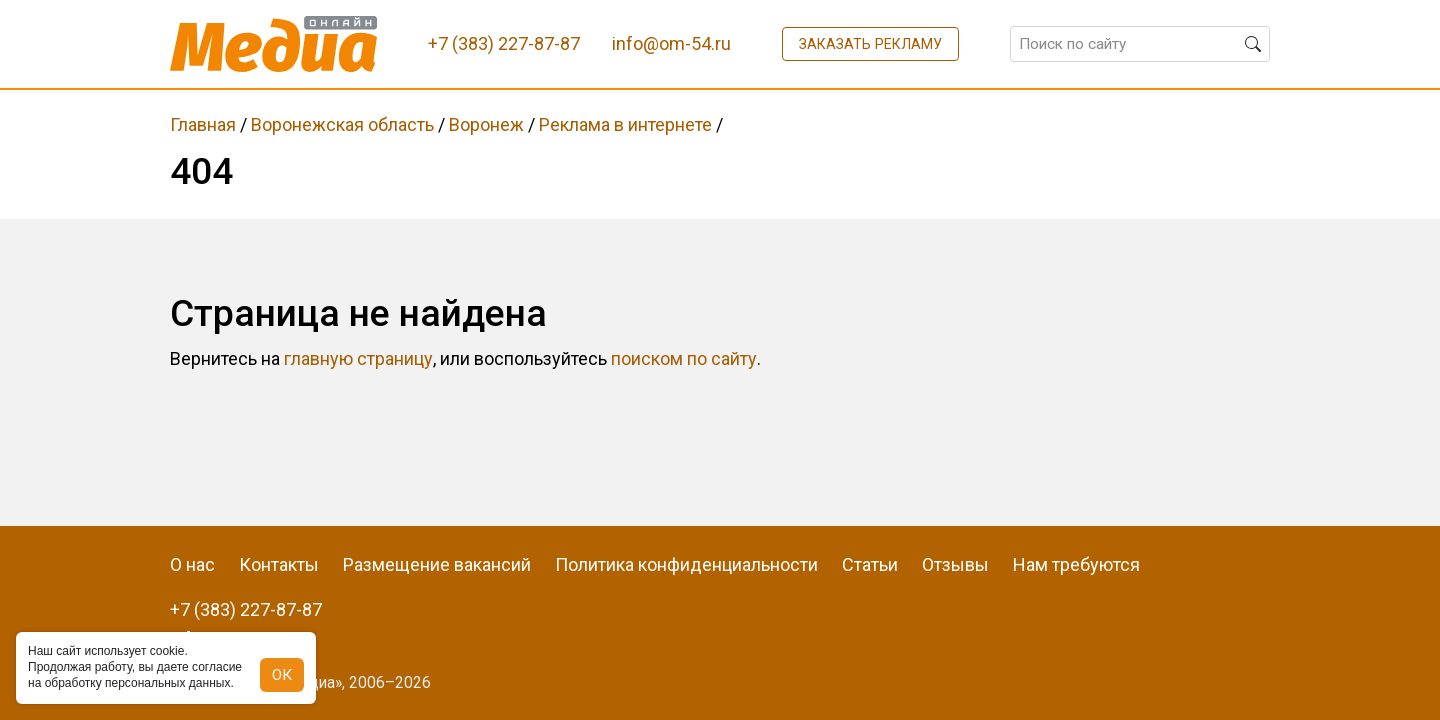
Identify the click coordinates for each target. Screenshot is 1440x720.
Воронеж (486, 124)
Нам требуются (1076, 564)
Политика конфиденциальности (686, 564)
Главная (203, 124)
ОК (282, 675)
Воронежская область (342, 124)
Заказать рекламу (870, 44)
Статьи (870, 564)
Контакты (279, 564)
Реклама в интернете (625, 124)
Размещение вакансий (437, 564)
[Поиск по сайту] (1140, 44)
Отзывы (955, 564)
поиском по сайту (684, 358)
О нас (192, 564)
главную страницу (358, 358)
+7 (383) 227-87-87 (246, 609)
